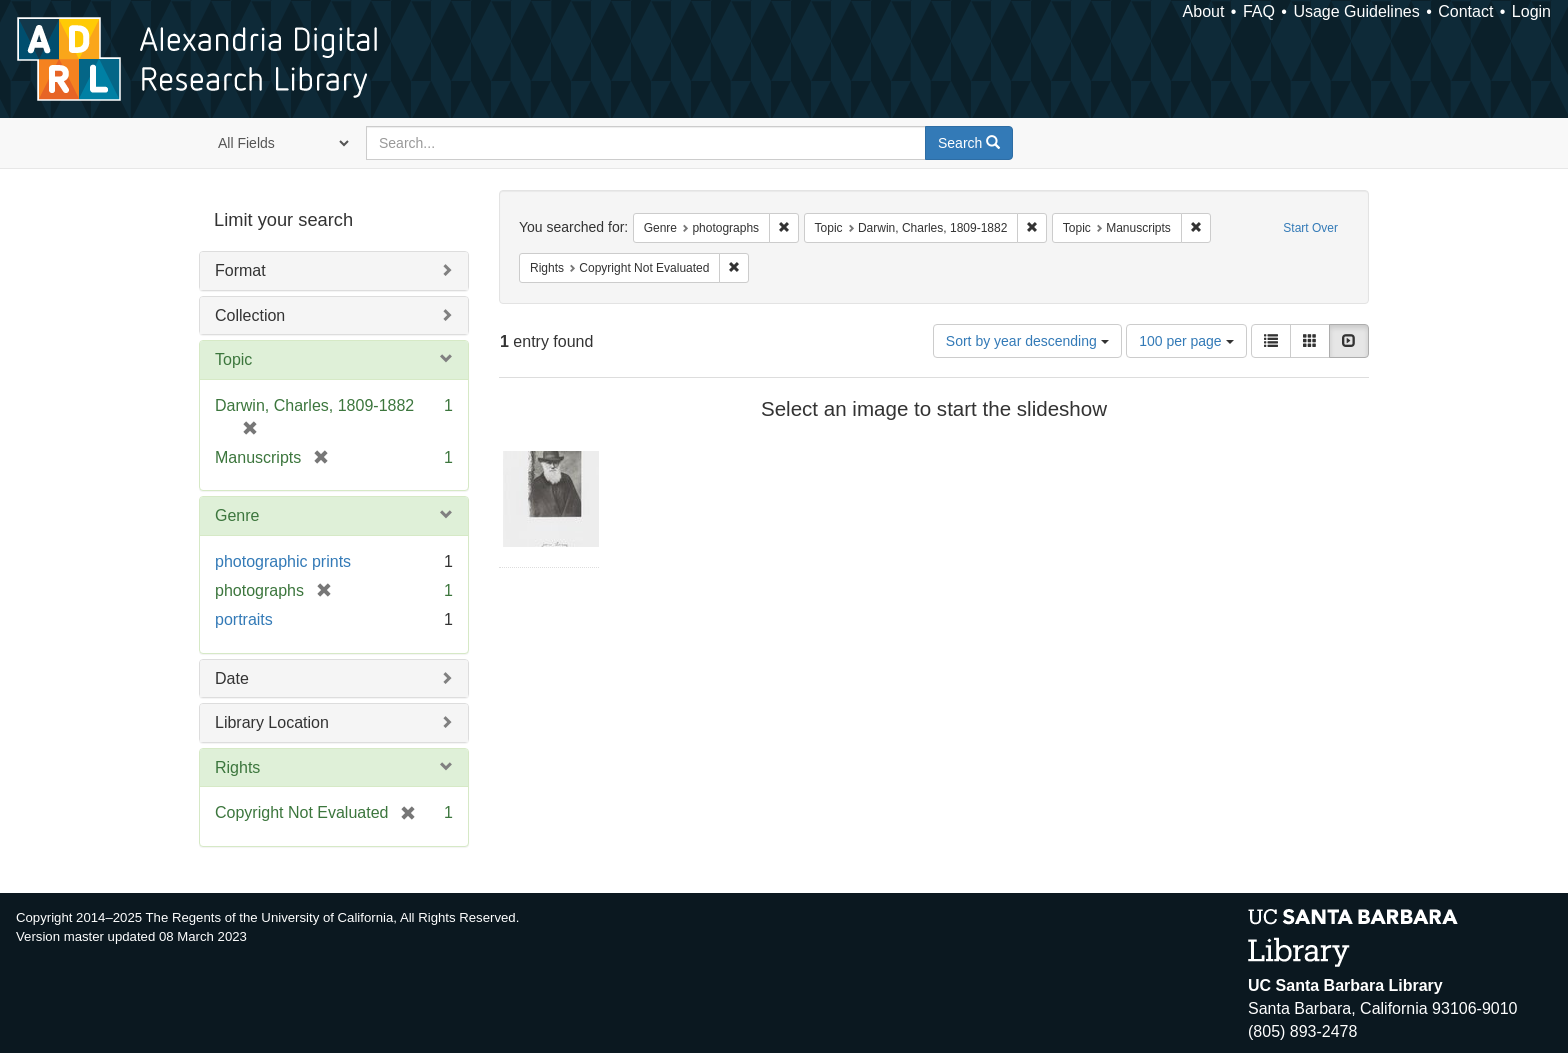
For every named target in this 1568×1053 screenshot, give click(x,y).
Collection (250, 315)
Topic (233, 359)
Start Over (1310, 228)
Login (1531, 11)
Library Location (272, 722)
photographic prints (283, 561)
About (1204, 11)
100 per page (1186, 341)
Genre (237, 515)
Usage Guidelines (1356, 11)
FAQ (1259, 11)
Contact (1465, 11)
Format (240, 270)
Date (232, 678)
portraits (244, 619)
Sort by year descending (1027, 341)
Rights (237, 767)
